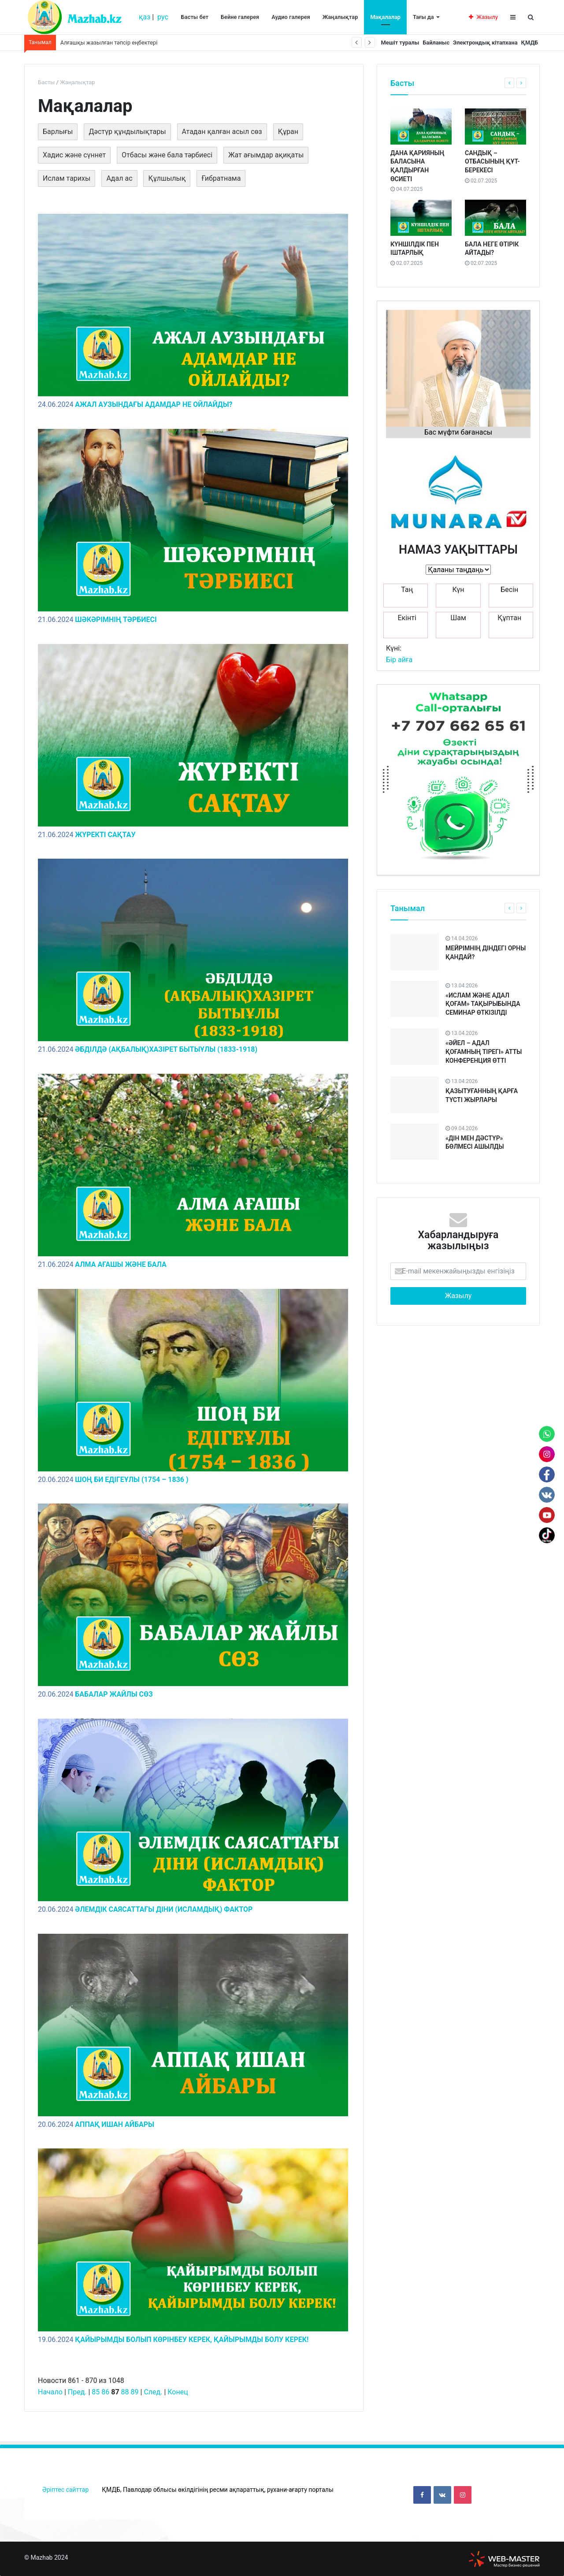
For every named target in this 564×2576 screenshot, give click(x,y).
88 (125, 2392)
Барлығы (58, 131)
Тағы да (423, 17)
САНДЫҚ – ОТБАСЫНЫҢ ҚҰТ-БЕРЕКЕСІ (492, 161)
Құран (288, 131)
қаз (144, 17)
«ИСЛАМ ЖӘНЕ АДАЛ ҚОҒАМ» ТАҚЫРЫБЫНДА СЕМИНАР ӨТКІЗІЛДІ (482, 1004)
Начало (50, 2392)
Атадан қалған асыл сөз (222, 131)
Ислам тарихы (66, 178)
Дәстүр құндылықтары (127, 131)
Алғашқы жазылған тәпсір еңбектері (109, 42)
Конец (177, 2392)
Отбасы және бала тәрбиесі (167, 155)
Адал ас (119, 178)
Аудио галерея (290, 17)
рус (162, 17)
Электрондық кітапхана (478, 42)
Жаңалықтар (340, 17)
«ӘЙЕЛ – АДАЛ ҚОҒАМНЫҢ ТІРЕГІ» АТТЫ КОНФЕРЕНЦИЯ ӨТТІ (483, 1051)
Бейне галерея (240, 17)
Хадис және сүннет (74, 155)
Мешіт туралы (383, 42)
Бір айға (399, 659)
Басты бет (194, 17)
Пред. (77, 2392)
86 (105, 2392)
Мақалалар (385, 17)
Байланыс (424, 42)
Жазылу (483, 17)
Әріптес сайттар (65, 2489)
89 (135, 2392)
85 (96, 2392)
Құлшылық (167, 178)
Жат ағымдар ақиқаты (266, 155)
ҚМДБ (527, 42)
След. (153, 2392)
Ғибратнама (221, 178)
